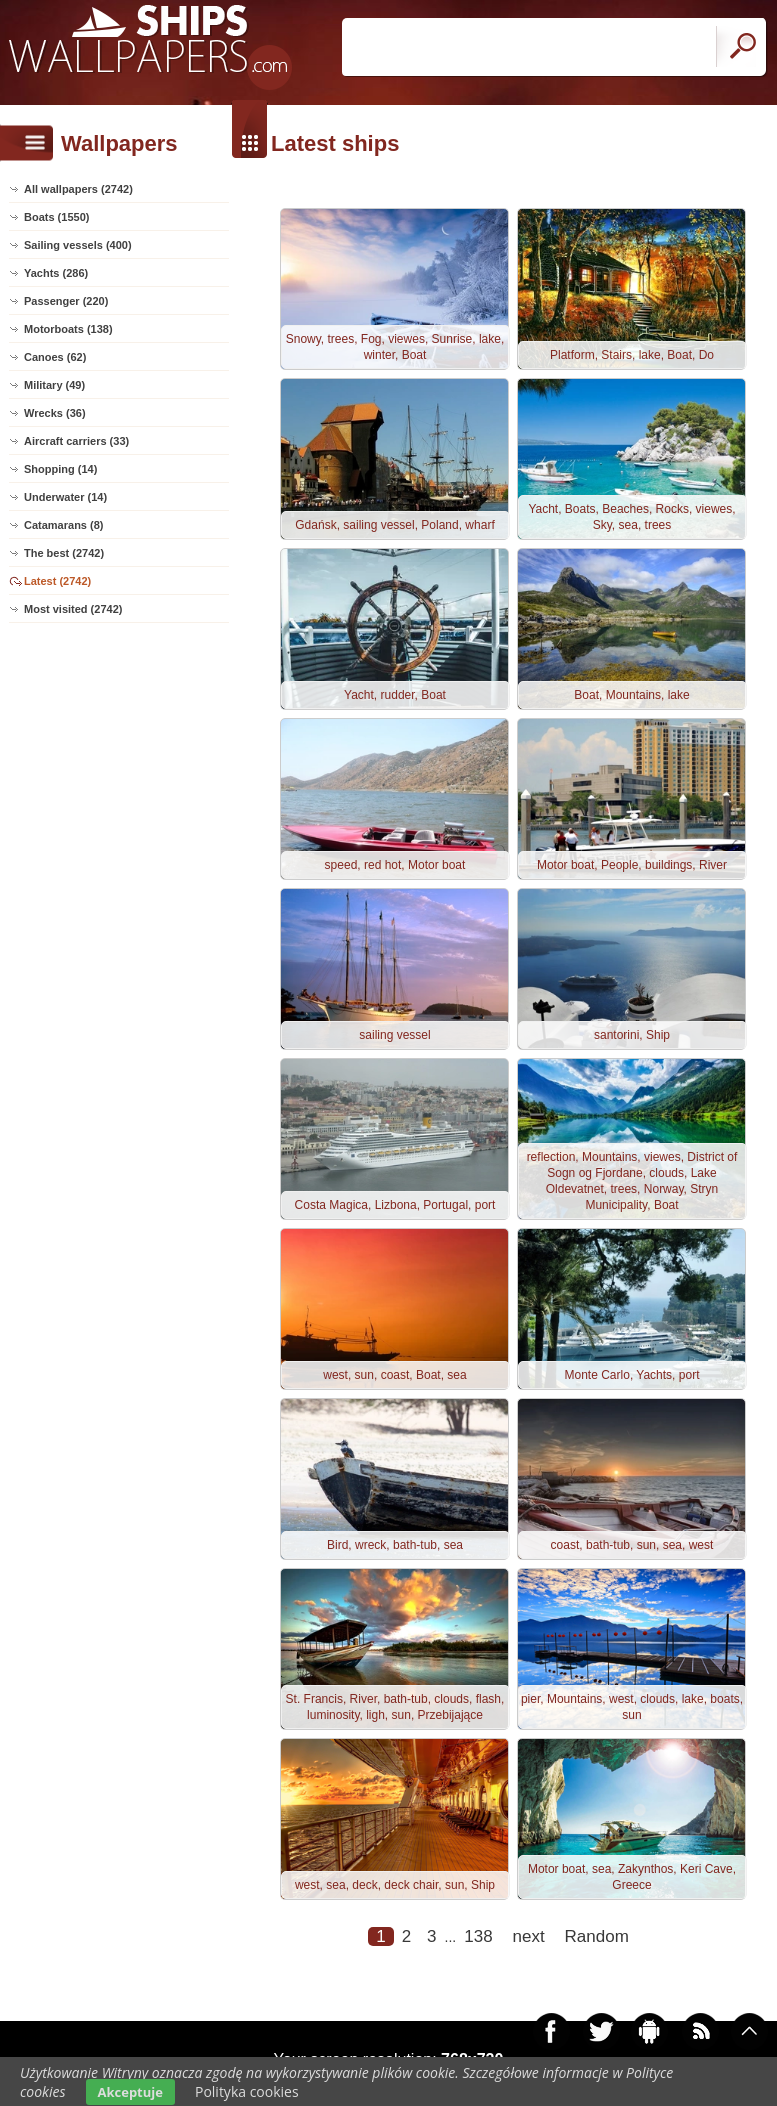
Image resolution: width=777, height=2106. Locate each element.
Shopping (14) (60, 469)
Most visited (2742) (73, 609)
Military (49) (54, 385)
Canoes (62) (55, 357)
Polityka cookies (247, 2091)
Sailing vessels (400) (78, 245)
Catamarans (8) (63, 525)
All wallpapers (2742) (78, 189)
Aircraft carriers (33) (76, 441)
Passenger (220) (66, 301)
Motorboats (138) (68, 329)
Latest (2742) (57, 581)
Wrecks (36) (55, 413)
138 (478, 1936)
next (529, 1936)
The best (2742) (64, 553)
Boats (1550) (56, 217)
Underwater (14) (65, 497)
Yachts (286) (56, 273)
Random (597, 1936)
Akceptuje (130, 2092)
